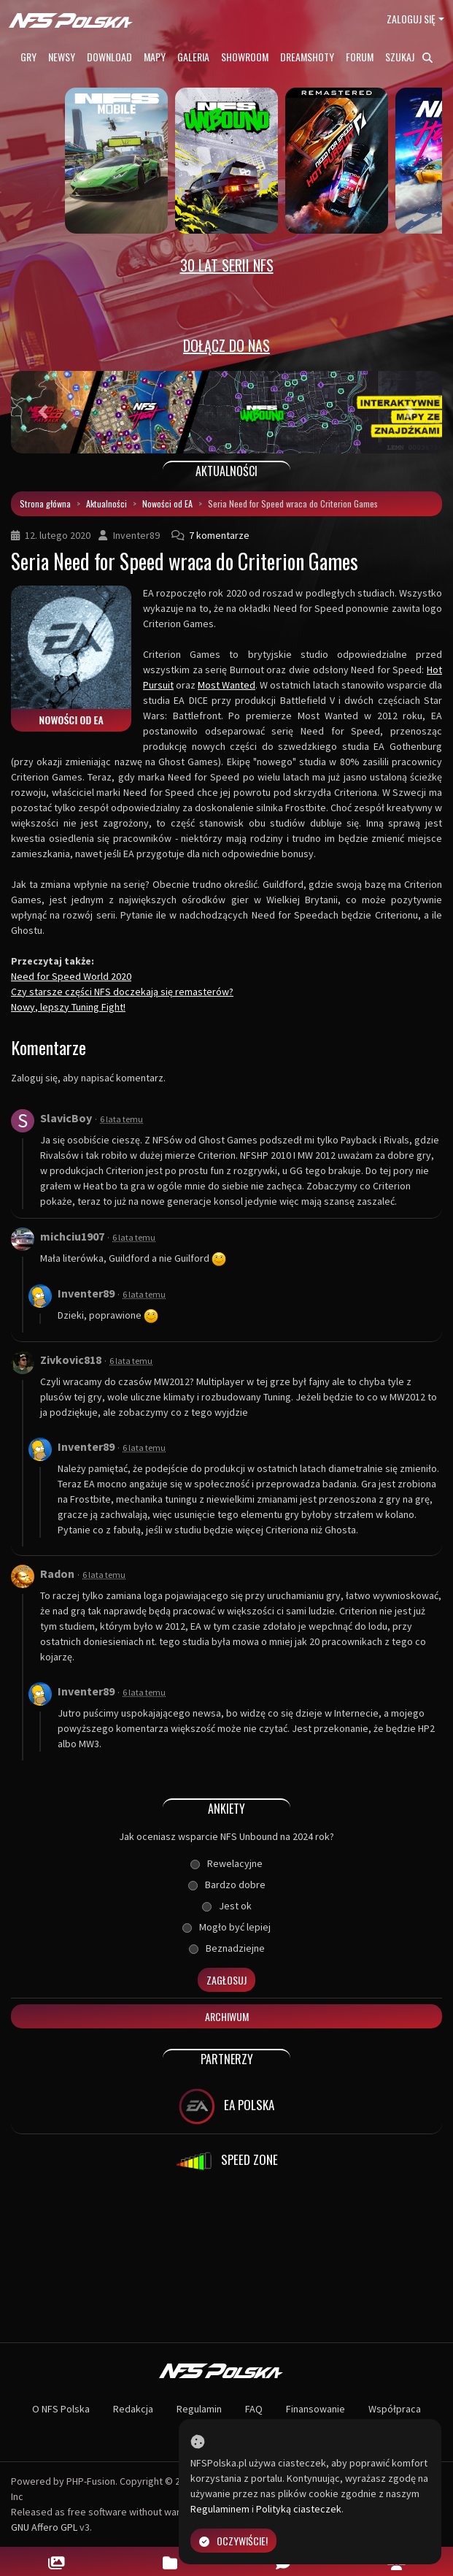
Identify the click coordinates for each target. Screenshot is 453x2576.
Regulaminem (219, 2508)
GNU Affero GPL (44, 2527)
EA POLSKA (226, 2106)
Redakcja (133, 2408)
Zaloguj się (411, 18)
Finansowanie (315, 2408)
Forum (359, 56)
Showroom (244, 56)
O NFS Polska (61, 2408)
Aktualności (106, 503)
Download (109, 56)
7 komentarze (219, 535)
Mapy (155, 56)
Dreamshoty (307, 56)
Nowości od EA (167, 503)
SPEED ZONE (227, 2161)
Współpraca (394, 2408)
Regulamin (199, 2408)
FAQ (254, 2408)
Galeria (193, 56)
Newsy (61, 56)
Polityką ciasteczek (298, 2508)
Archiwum (227, 2016)
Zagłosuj (226, 1979)
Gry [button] (28, 56)
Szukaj (409, 56)
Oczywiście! (233, 2540)
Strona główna (45, 503)
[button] (43, 412)
